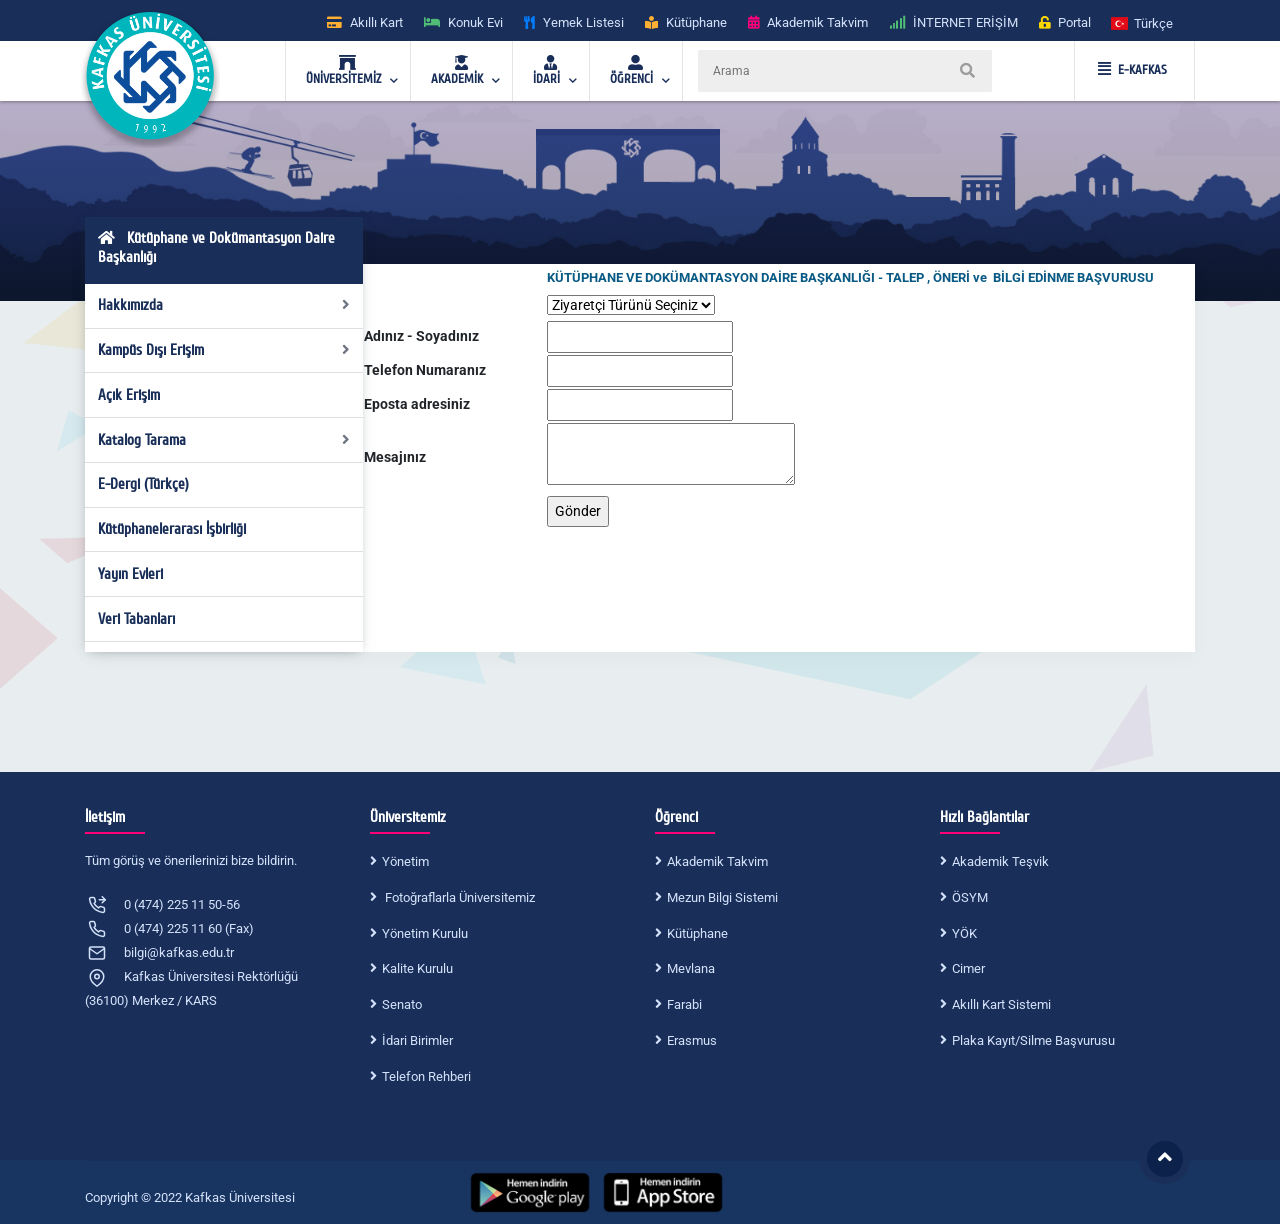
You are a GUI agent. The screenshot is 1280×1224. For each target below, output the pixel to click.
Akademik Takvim (717, 861)
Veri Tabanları (136, 619)
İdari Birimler (417, 1040)
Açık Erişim (129, 395)
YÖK (964, 933)
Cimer (968, 968)
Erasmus (692, 1040)
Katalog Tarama (224, 440)
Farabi (684, 1004)
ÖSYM (970, 897)
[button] (1143, 22)
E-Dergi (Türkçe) (143, 484)
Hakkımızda (224, 305)
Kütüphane (697, 933)
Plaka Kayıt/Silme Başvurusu (1033, 1040)
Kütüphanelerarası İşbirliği (172, 529)
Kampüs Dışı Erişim (224, 350)
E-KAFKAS (1132, 70)
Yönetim (405, 861)
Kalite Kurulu (417, 968)
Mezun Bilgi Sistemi (722, 897)
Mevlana (691, 968)
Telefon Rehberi (426, 1076)
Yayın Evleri (130, 574)
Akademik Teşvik (1000, 861)
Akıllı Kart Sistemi (1001, 1004)
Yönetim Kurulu (425, 933)
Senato (402, 1004)
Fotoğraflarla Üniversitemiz (458, 897)
